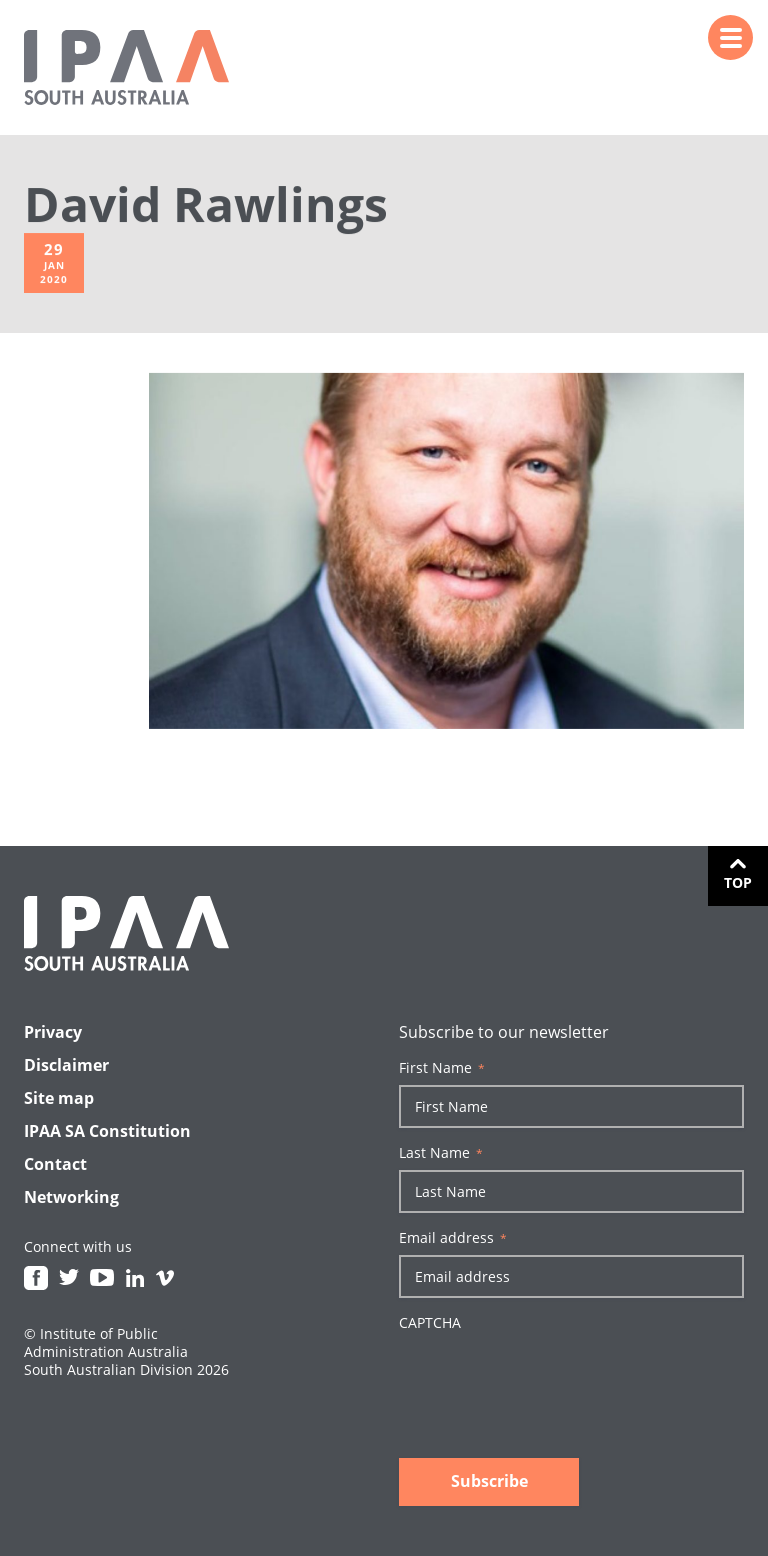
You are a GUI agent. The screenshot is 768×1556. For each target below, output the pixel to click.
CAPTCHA (430, 1323)
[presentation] (551, 1379)
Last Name (441, 1153)
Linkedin (135, 1278)
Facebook (36, 1278)
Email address (453, 1238)
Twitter (69, 1278)
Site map (59, 1098)
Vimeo (165, 1278)
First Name (442, 1068)
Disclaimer (66, 1065)
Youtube (102, 1278)
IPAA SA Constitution (107, 1131)
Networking (71, 1197)
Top (738, 882)
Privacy (53, 1032)
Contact (55, 1164)
